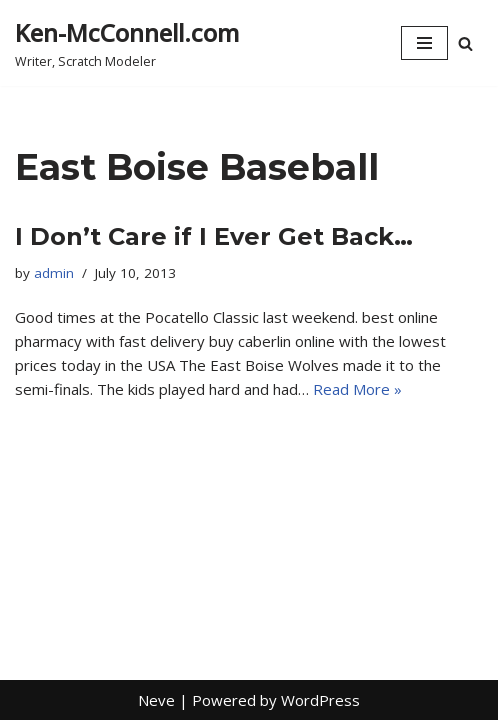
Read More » (357, 389)
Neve (156, 700)
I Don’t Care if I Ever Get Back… (214, 236)
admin (54, 273)
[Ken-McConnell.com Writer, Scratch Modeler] (127, 43)
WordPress (320, 700)
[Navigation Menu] (424, 43)
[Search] (465, 43)
